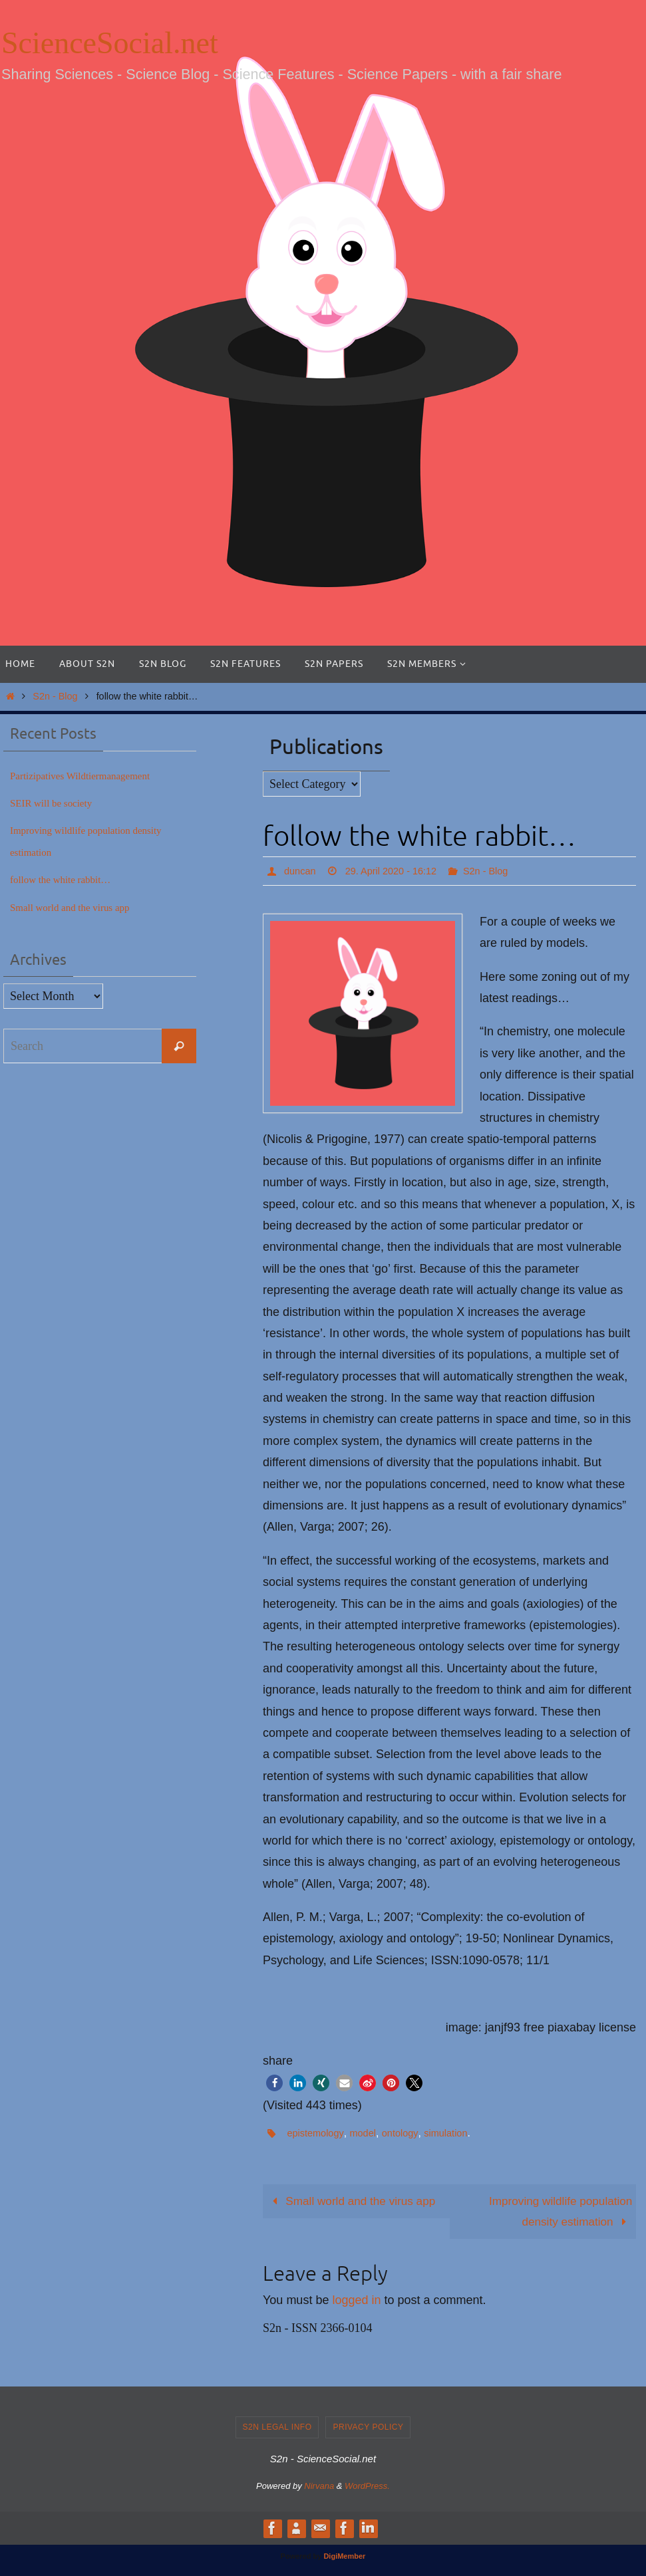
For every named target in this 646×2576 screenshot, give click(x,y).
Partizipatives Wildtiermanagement (94, 775)
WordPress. (367, 2488)
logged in (356, 2302)
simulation (459, 2132)
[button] (274, 2083)
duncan (301, 870)
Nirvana (319, 2488)
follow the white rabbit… (70, 879)
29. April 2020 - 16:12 (399, 870)
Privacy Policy (368, 2429)
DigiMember (344, 2558)
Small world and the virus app (355, 2201)
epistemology (318, 2132)
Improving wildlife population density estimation (557, 2212)
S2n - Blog (55, 696)
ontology (409, 2132)
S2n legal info (277, 2429)
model (369, 2132)
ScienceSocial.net (109, 43)
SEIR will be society (59, 802)
